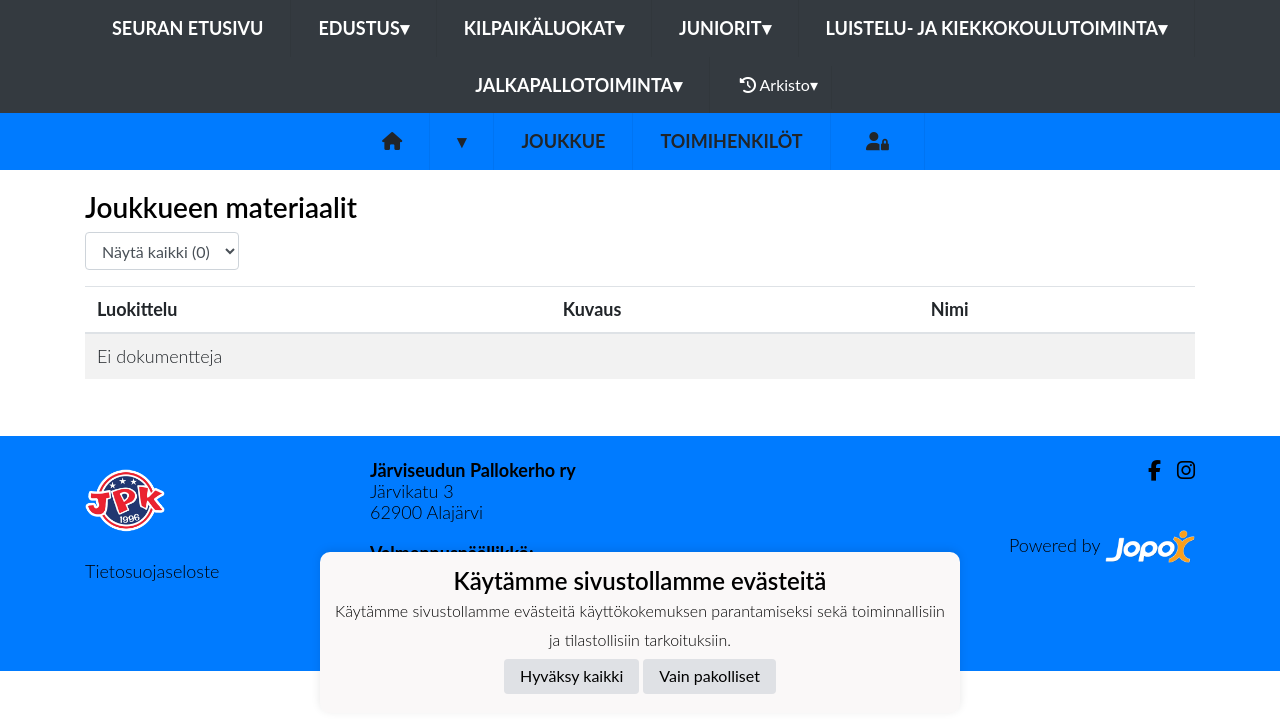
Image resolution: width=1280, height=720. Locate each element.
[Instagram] (1178, 470)
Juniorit (725, 28)
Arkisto (779, 85)
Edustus (363, 28)
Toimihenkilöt (731, 141)
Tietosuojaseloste (152, 571)
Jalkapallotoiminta (578, 85)
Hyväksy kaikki (571, 675)
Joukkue (563, 141)
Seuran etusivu (188, 28)
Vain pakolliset (709, 675)
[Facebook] (1146, 470)
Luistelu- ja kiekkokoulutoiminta (996, 28)
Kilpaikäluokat (544, 28)
